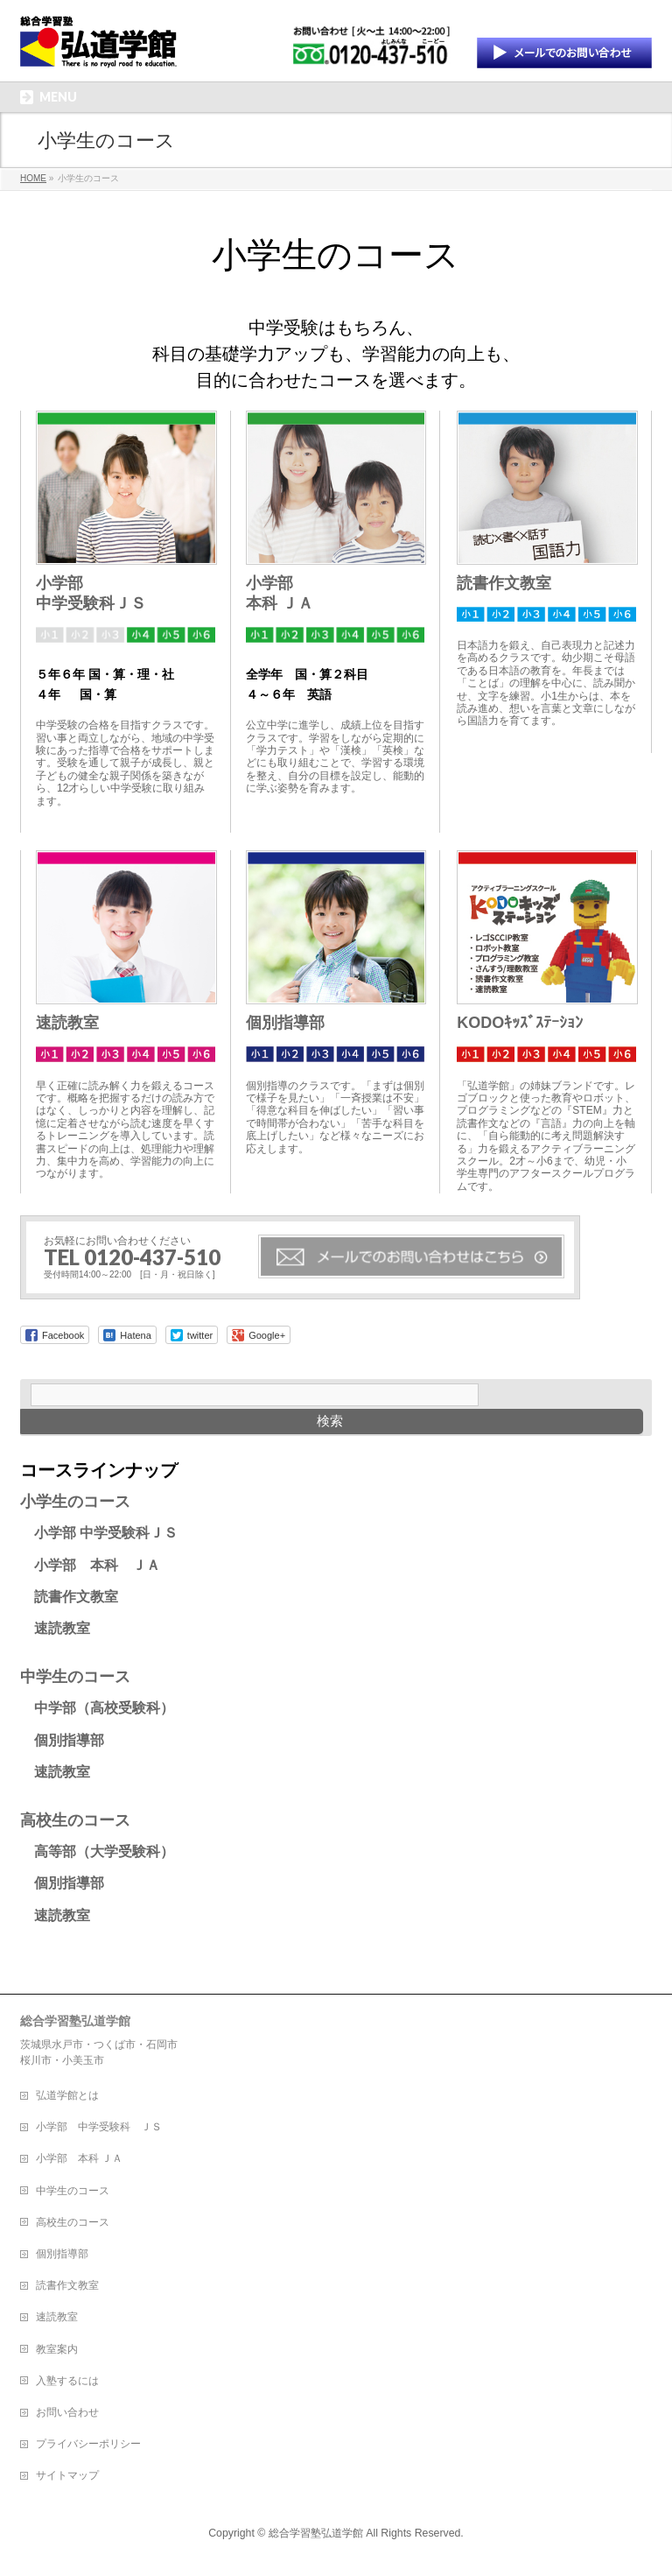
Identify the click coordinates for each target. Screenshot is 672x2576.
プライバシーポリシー (88, 2444)
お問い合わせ (67, 2412)
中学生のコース (75, 1677)
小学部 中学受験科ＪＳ (99, 1532)
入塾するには (67, 2381)
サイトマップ (67, 2475)
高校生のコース (75, 1820)
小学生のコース (75, 1501)
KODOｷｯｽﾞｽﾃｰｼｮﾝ (520, 1022)
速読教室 (67, 1022)
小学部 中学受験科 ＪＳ (99, 2127)
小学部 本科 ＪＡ (90, 1565)
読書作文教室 (504, 583)
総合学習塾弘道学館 (316, 2533)
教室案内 (57, 2349)
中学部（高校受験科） (97, 1707)
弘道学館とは (67, 2095)
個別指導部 (285, 1022)
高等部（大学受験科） (97, 1851)
